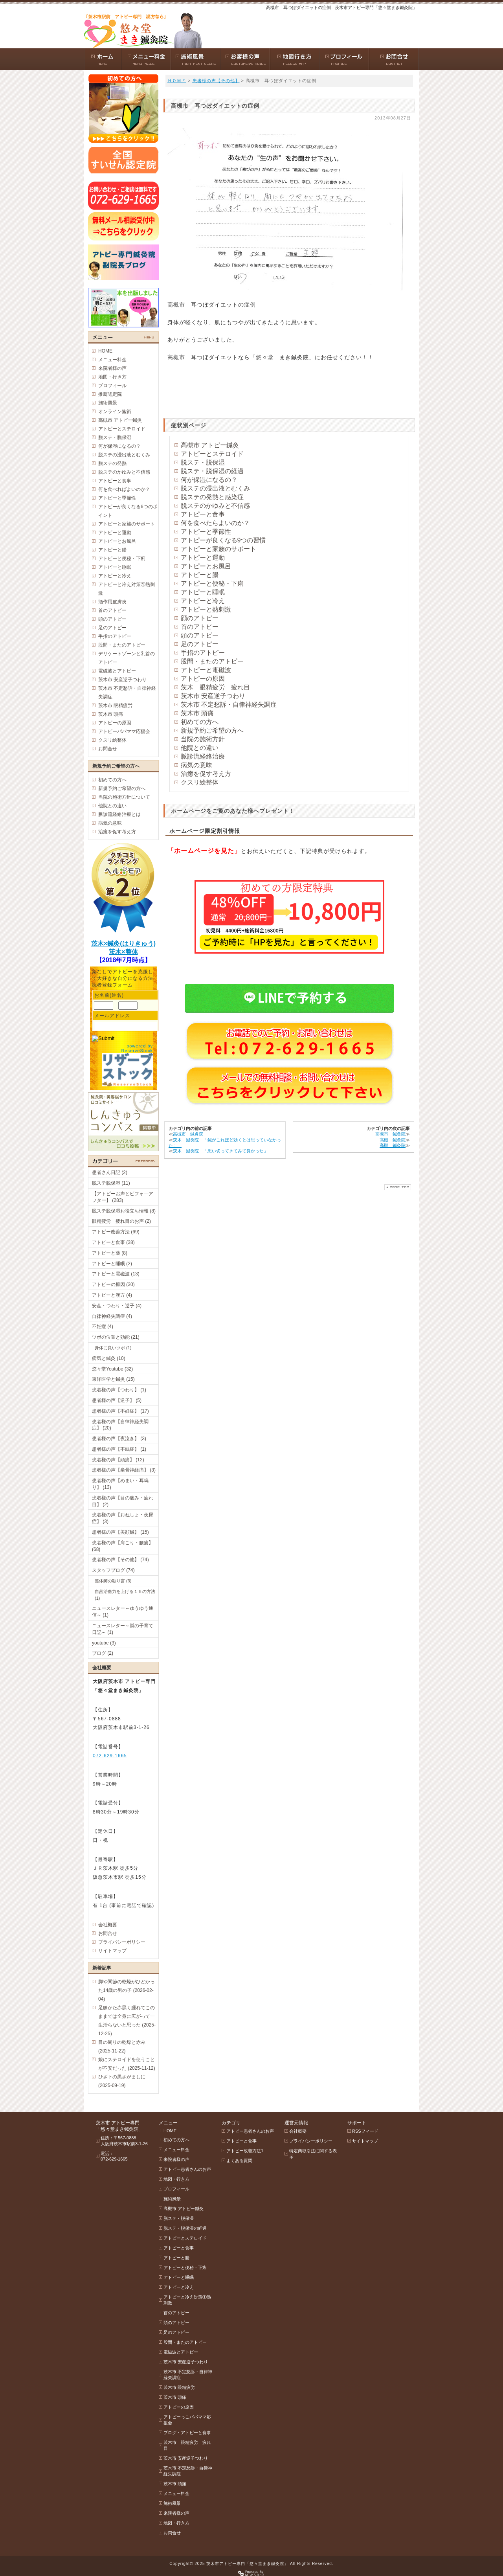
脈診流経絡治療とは (119, 814)
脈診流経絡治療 (203, 756)
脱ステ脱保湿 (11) (111, 1183)
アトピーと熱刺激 (206, 609)
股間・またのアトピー (212, 661)
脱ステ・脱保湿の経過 (212, 471)
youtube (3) (104, 1643)
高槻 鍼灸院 (393, 1139)
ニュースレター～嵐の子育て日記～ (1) (122, 1629)
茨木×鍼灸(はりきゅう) (123, 943)
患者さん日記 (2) (109, 1172)
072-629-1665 (110, 1755)
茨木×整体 (123, 951)
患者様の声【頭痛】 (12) (118, 1460)
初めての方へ (199, 721)
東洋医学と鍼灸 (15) (113, 1379)
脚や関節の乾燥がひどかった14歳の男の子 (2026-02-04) (126, 1990)
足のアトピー (199, 644)
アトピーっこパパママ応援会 (187, 2419)
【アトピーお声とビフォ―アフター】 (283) (122, 1197)
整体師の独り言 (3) (113, 1580)
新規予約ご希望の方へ (212, 730)
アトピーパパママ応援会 (124, 731)
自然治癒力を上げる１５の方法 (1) (125, 1594)
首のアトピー (199, 626)
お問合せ (107, 748)
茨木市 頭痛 (197, 713)
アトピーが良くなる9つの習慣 (223, 540)
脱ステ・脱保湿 (203, 462)
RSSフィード (365, 2131)
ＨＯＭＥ (176, 80)
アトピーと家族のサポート (218, 549)
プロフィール (112, 385)
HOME (105, 351)
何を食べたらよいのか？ (215, 523)
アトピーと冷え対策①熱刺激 (126, 589)
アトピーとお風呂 (206, 566)
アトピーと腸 (199, 574)
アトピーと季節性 (206, 531)
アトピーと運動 (203, 557)
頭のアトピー (199, 635)
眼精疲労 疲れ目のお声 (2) (121, 1221)
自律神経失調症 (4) (112, 1316)
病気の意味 (196, 765)
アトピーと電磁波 (206, 670)
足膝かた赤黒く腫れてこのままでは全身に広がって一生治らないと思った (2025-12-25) (127, 2020)
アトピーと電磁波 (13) (116, 1274)
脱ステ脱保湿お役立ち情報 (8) (124, 1211)
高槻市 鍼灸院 (188, 1134)
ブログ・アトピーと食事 (187, 2432)
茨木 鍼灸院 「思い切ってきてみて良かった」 (220, 1150)
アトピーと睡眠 (203, 592)
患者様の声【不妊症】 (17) (120, 1411)
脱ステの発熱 (112, 463)
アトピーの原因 (203, 678)
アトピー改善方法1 (244, 2150)
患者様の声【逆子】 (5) (116, 1400)
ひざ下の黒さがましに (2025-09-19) (121, 2081)
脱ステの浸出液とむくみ (215, 488)
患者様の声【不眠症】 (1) (119, 1449)
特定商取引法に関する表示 (313, 2153)
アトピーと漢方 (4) (112, 1295)
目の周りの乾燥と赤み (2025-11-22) (121, 2046)
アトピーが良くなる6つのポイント (128, 511)
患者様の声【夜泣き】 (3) (119, 1438)
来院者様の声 (112, 368)
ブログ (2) (102, 1653)
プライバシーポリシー (121, 1942)
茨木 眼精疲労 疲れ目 (215, 687)
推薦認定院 (110, 394)
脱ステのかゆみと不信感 (215, 505)
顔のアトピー (199, 618)
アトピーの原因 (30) (113, 1284)
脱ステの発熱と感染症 (212, 497)
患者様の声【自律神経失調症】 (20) (120, 1425)
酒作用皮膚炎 (112, 601)
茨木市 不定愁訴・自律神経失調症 (229, 704)
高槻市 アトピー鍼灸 (210, 445)
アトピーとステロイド (212, 453)
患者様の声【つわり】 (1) (119, 1390)
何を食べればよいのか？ (124, 489)
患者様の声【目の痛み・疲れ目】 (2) (122, 1501)
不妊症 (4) (102, 1326)
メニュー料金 (112, 359)
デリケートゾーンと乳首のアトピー (126, 658)
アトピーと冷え (203, 600)
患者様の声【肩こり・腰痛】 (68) (122, 1546)
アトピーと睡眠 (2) (112, 1263)
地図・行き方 (112, 377)
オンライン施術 (114, 411)
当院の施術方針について (124, 797)
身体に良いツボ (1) (113, 1347)
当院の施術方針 (203, 739)
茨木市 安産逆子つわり (213, 696)
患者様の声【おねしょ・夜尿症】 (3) (122, 1518)
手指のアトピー (203, 652)
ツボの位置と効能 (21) (116, 1337)
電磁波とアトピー (117, 671)
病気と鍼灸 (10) (108, 1358)
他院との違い (199, 747)
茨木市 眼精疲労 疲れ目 (187, 2445)
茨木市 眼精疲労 (115, 705)
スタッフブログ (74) (113, 1570)
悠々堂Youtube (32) (112, 1369)
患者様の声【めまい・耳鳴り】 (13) (120, 1484)
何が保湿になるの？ (209, 479)
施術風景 (107, 403)
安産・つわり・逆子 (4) (116, 1305)
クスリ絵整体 (199, 782)
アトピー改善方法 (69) (116, 1232)
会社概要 (107, 1924)
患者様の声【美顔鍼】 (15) (120, 1532)
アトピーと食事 (203, 514)
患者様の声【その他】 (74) (120, 1559)
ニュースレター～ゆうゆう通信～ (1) (122, 1612)
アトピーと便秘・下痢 (212, 583)
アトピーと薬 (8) (109, 1253)
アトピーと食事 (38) (113, 1242)
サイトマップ (112, 1950)
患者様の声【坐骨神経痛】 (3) (124, 1470)
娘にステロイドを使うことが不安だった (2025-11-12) (126, 2064)
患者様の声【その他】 (216, 80)
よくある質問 (239, 2160)
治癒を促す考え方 (206, 773)
